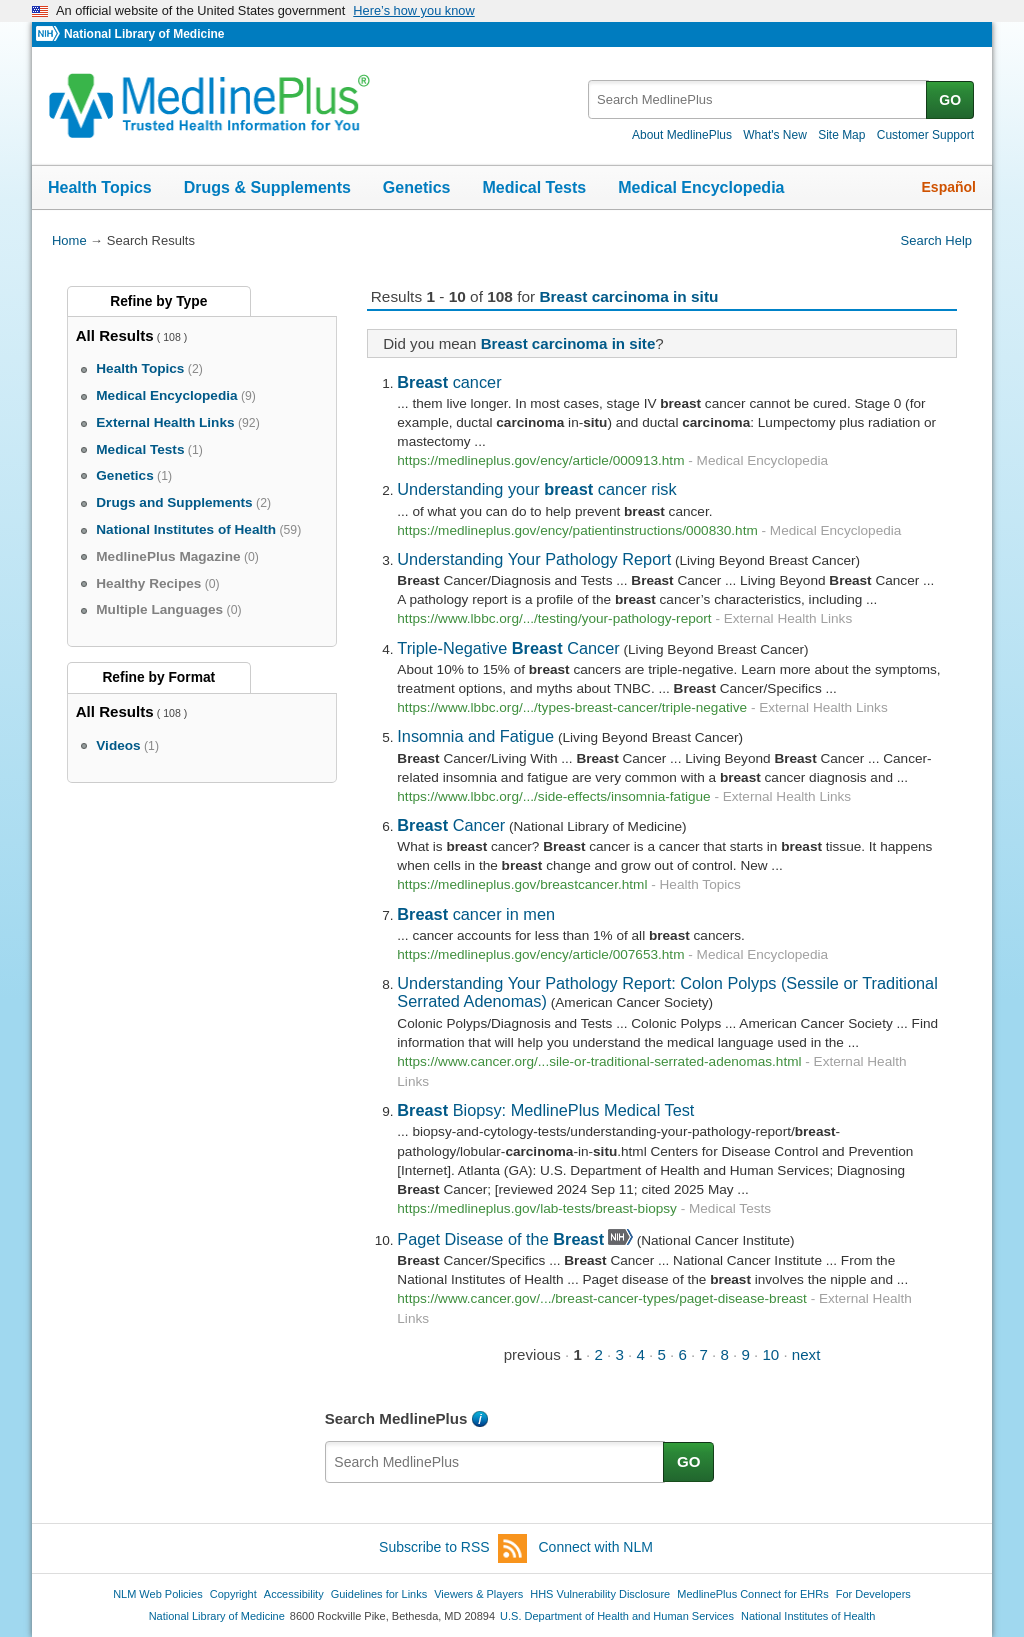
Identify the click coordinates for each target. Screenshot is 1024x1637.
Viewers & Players (478, 1594)
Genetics (417, 187)
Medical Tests (534, 187)
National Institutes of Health (808, 1616)
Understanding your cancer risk (536, 489)
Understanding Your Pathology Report (534, 559)
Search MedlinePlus (396, 1418)
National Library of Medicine (144, 34)
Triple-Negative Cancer (508, 648)
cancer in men (476, 914)
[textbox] (758, 99)
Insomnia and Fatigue (475, 736)
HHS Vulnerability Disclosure (600, 1594)
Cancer (451, 825)
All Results (115, 335)
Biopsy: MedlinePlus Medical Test (545, 1110)
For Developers (873, 1594)
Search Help (936, 240)
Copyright (233, 1594)
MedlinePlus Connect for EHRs (752, 1594)
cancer (449, 382)
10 (770, 1354)
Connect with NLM (596, 1547)
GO (950, 100)
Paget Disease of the (500, 1239)
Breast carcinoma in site (568, 343)
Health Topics (100, 187)
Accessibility (294, 1594)
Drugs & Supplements (267, 187)
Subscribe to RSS (453, 1548)
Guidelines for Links (379, 1594)
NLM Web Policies (158, 1594)
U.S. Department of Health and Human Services (617, 1616)
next (806, 1354)
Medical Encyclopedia (701, 187)
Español (949, 187)
